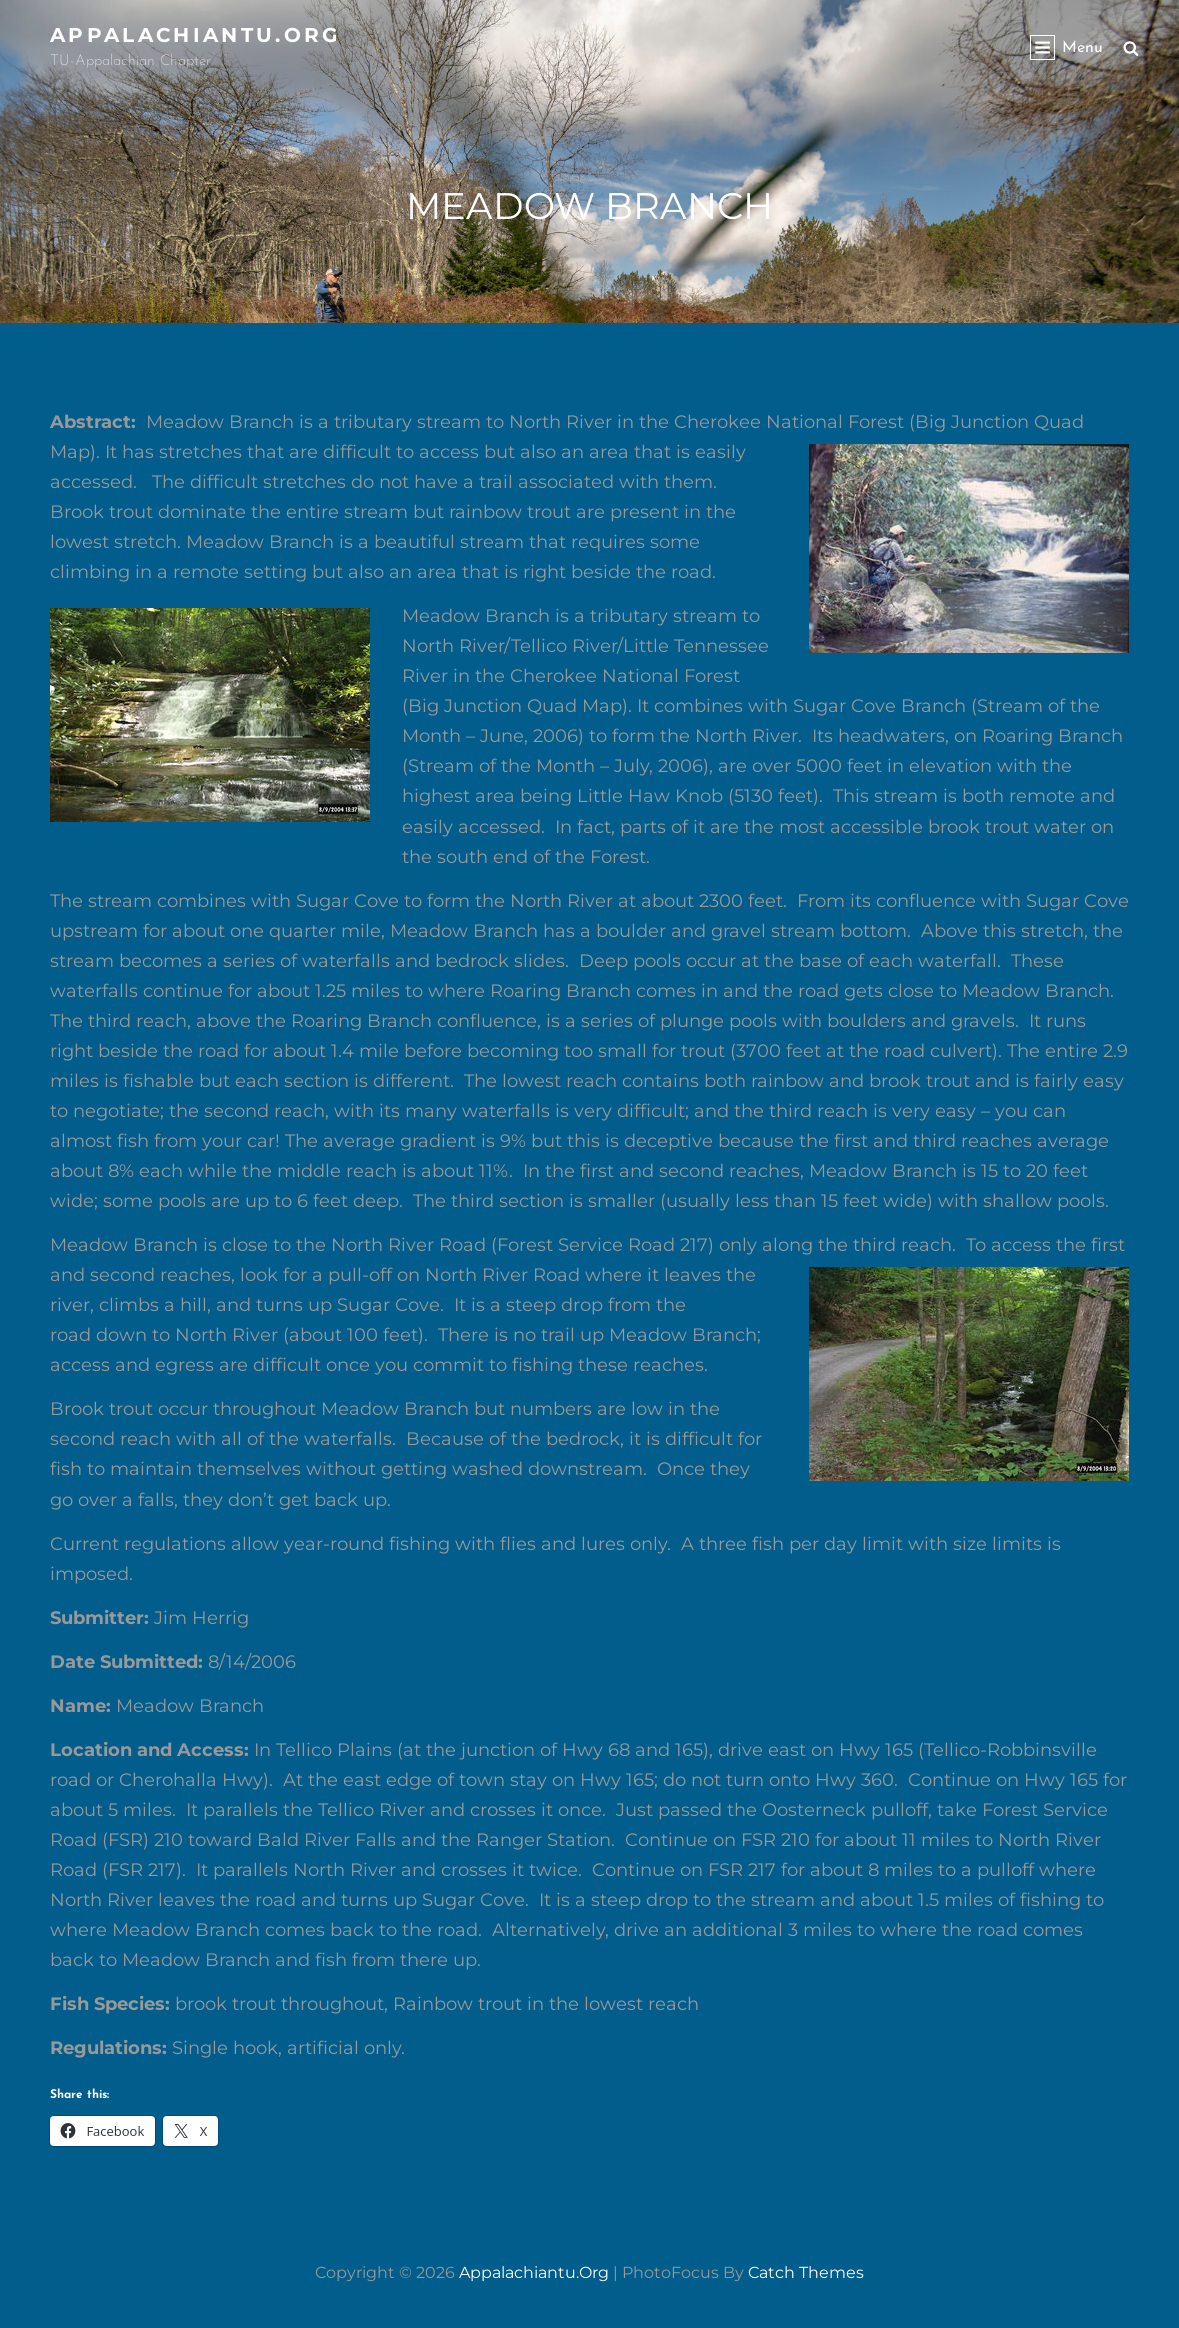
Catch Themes (806, 2272)
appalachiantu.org (195, 35)
